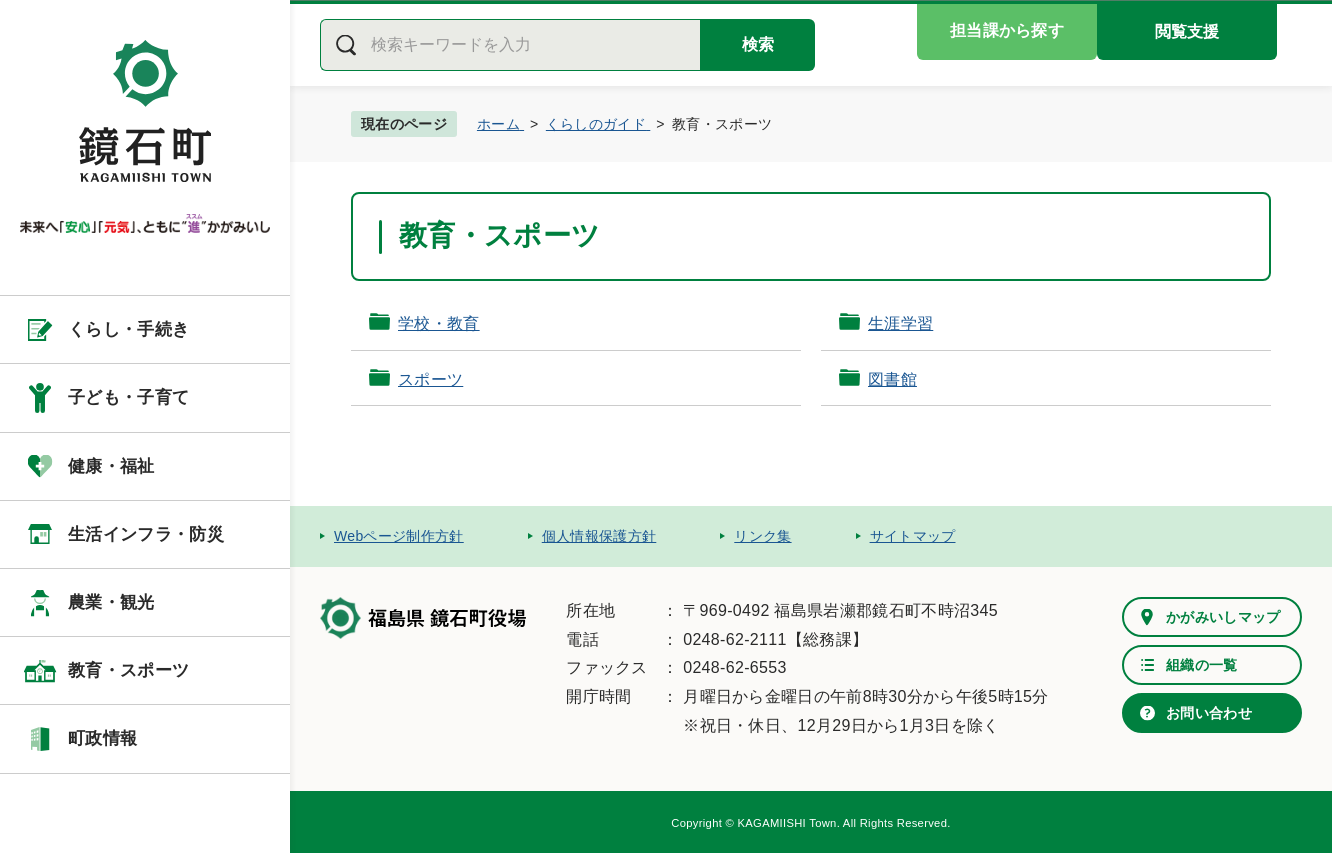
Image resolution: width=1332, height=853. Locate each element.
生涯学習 (900, 323)
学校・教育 (439, 323)
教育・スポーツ (128, 670)
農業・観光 (111, 602)
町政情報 (102, 738)
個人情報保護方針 (599, 536)
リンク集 (762, 536)
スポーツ (430, 379)
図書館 (892, 379)
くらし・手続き (128, 329)
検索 (758, 44)
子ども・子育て (128, 397)
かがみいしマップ (1223, 617)
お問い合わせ (1209, 713)
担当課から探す (1007, 30)
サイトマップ (913, 536)
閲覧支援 (1187, 31)
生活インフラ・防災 (146, 534)
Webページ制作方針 (399, 536)
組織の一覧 (1202, 665)
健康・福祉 (111, 466)
